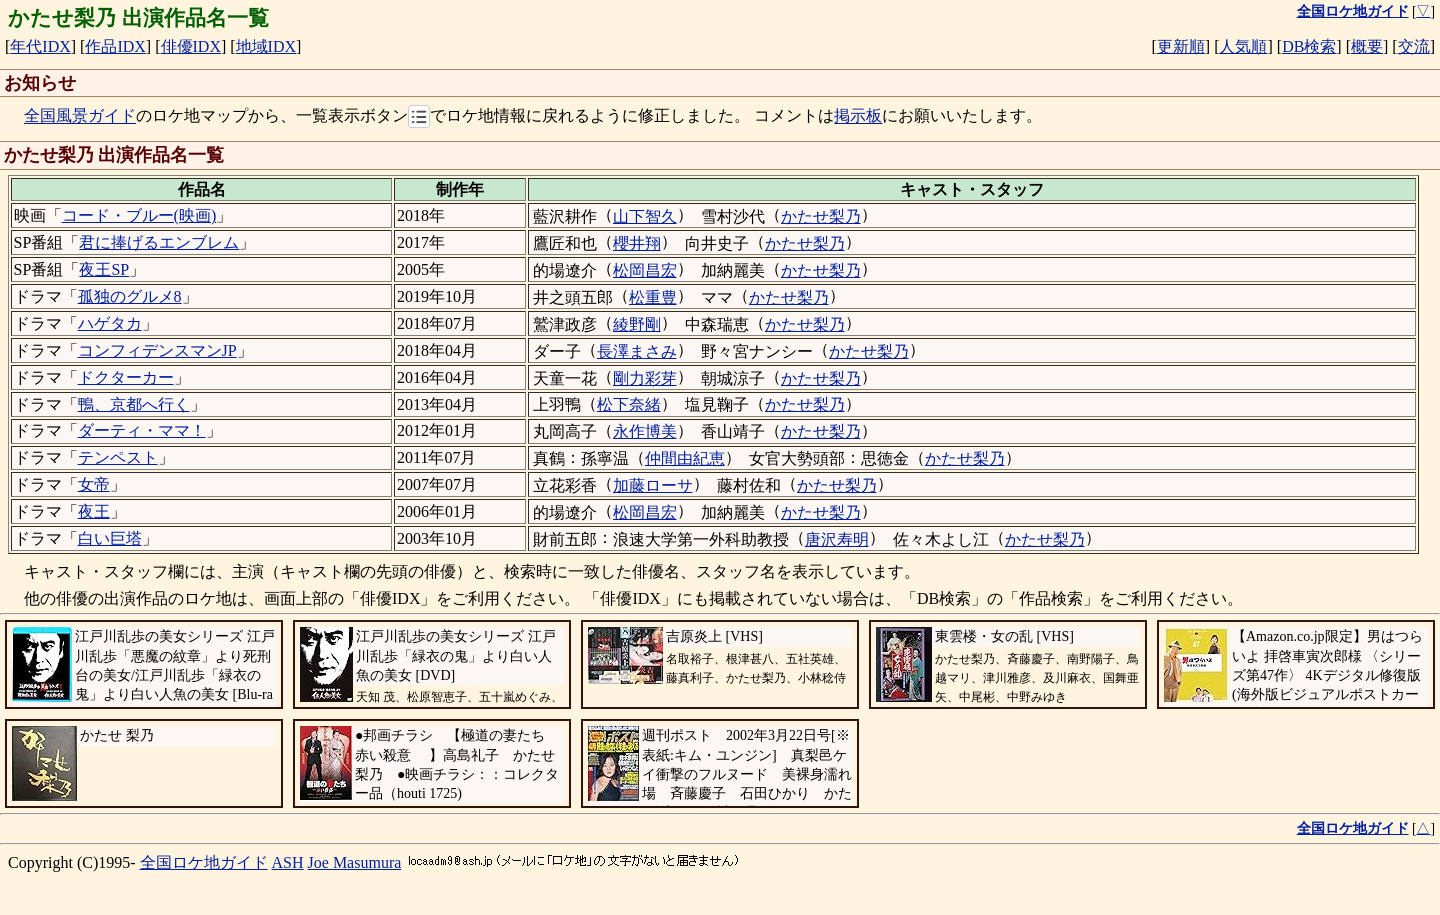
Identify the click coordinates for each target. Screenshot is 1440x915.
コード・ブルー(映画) (139, 215)
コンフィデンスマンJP (157, 350)
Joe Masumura (355, 862)
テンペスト (118, 457)
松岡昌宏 (645, 270)
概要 (1367, 46)
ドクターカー (126, 377)
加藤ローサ (653, 485)
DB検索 (1309, 46)
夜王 (94, 511)
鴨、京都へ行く (134, 404)
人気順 (1243, 46)
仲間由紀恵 (685, 458)
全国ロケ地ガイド (204, 862)
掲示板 (858, 116)
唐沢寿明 (837, 539)
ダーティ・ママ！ (142, 430)
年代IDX (40, 46)
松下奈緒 (629, 404)
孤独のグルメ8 (130, 296)
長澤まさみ (637, 351)
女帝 (94, 484)
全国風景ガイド (80, 116)
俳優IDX (191, 46)
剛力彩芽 (645, 378)
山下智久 (645, 216)
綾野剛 (637, 324)
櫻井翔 (637, 243)
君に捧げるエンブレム (159, 242)
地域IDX (266, 46)
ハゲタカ (110, 323)
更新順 (1181, 46)
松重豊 (653, 297)
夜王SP (104, 269)
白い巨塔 (110, 538)
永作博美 (645, 431)
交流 (1414, 46)
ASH (288, 862)
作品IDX (115, 46)
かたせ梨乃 (821, 216)
